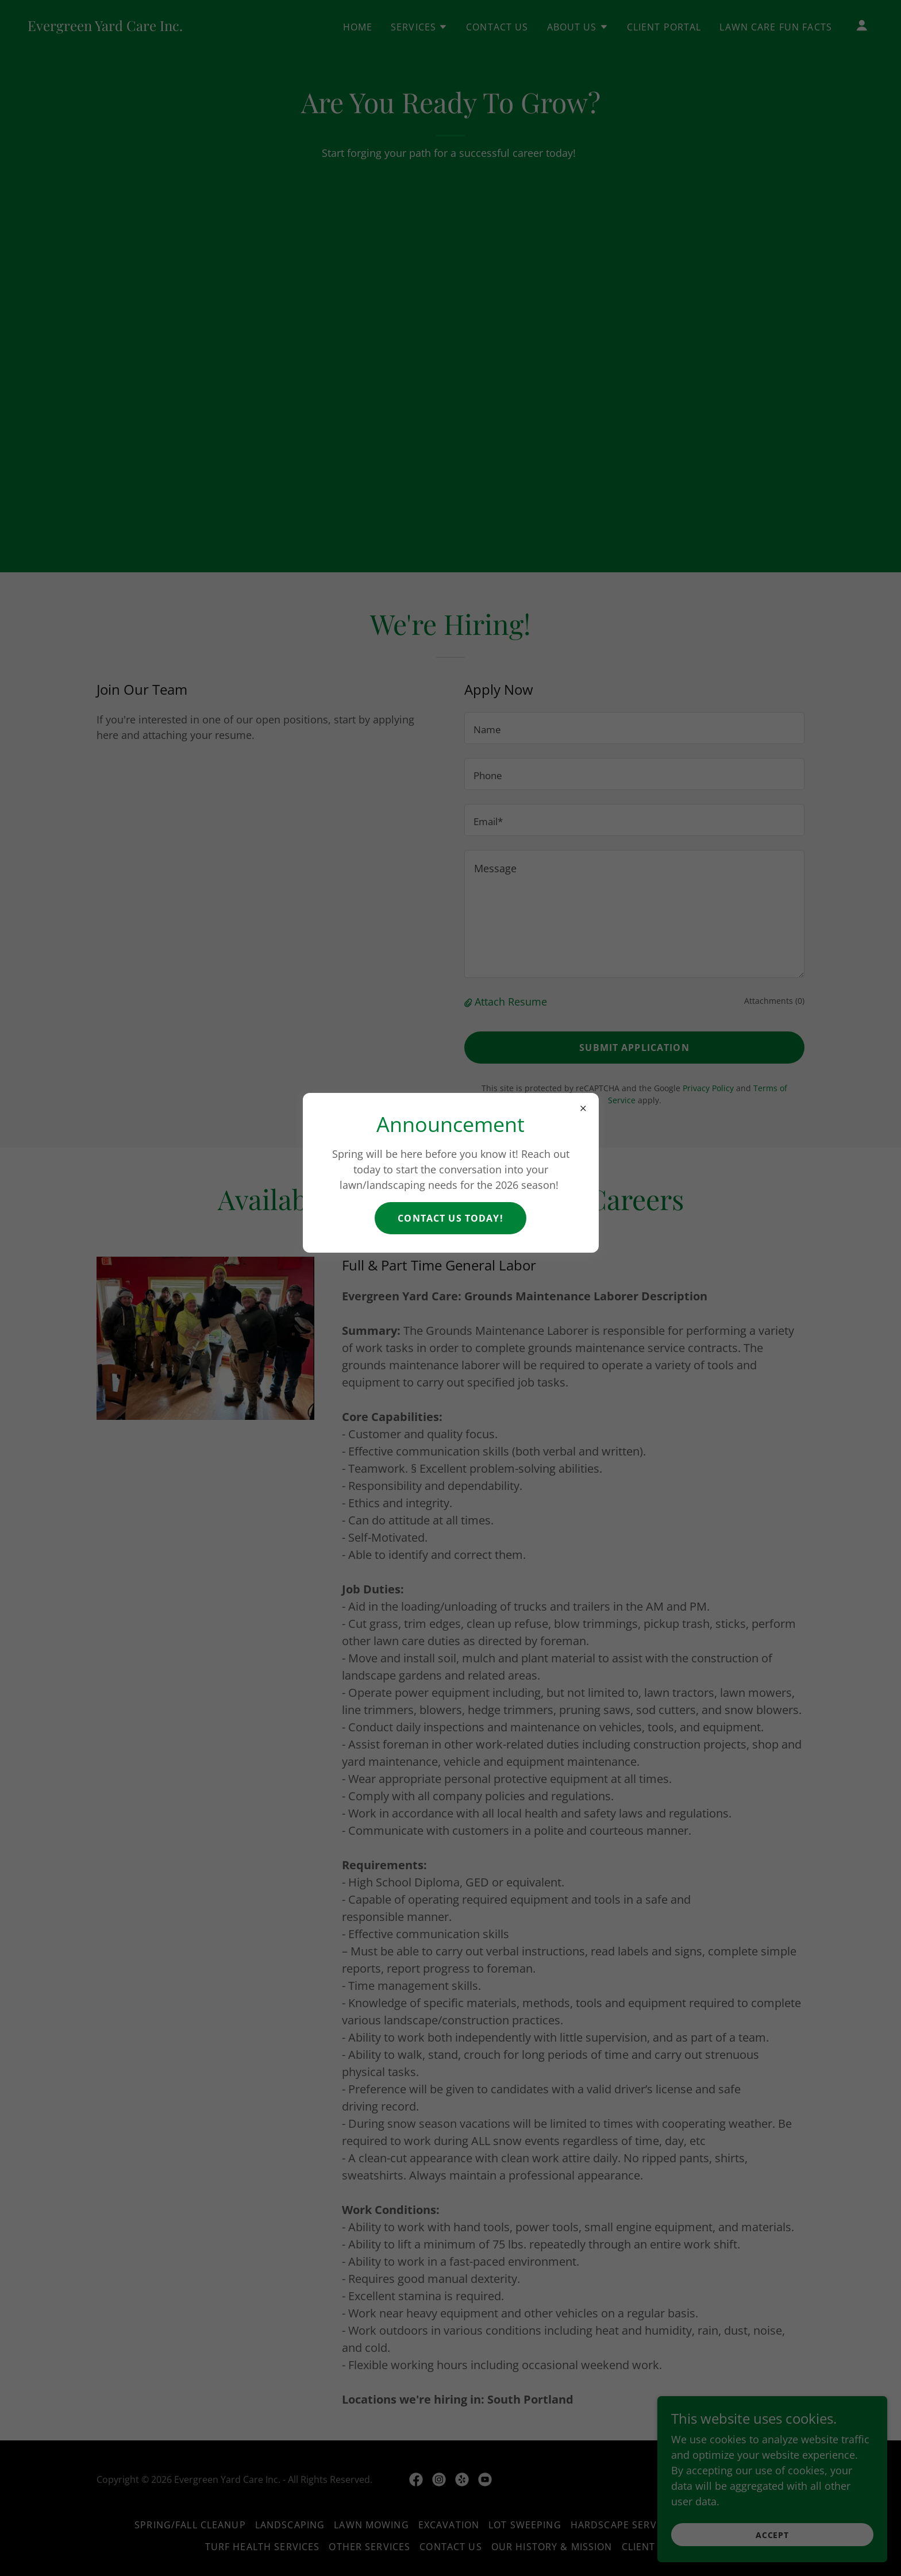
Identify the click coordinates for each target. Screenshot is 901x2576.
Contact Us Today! (450, 1218)
